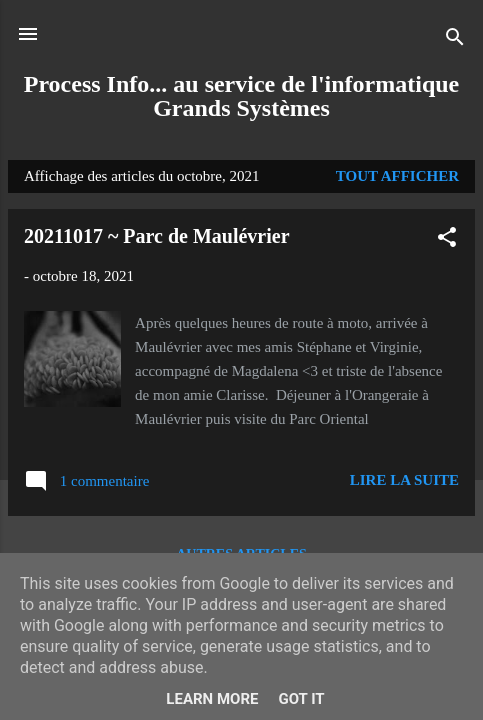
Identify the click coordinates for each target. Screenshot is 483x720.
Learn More (212, 699)
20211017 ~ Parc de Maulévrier (157, 236)
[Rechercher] (455, 40)
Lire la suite (404, 480)
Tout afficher (397, 176)
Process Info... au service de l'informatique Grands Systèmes (242, 96)
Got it (301, 699)
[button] (447, 240)
